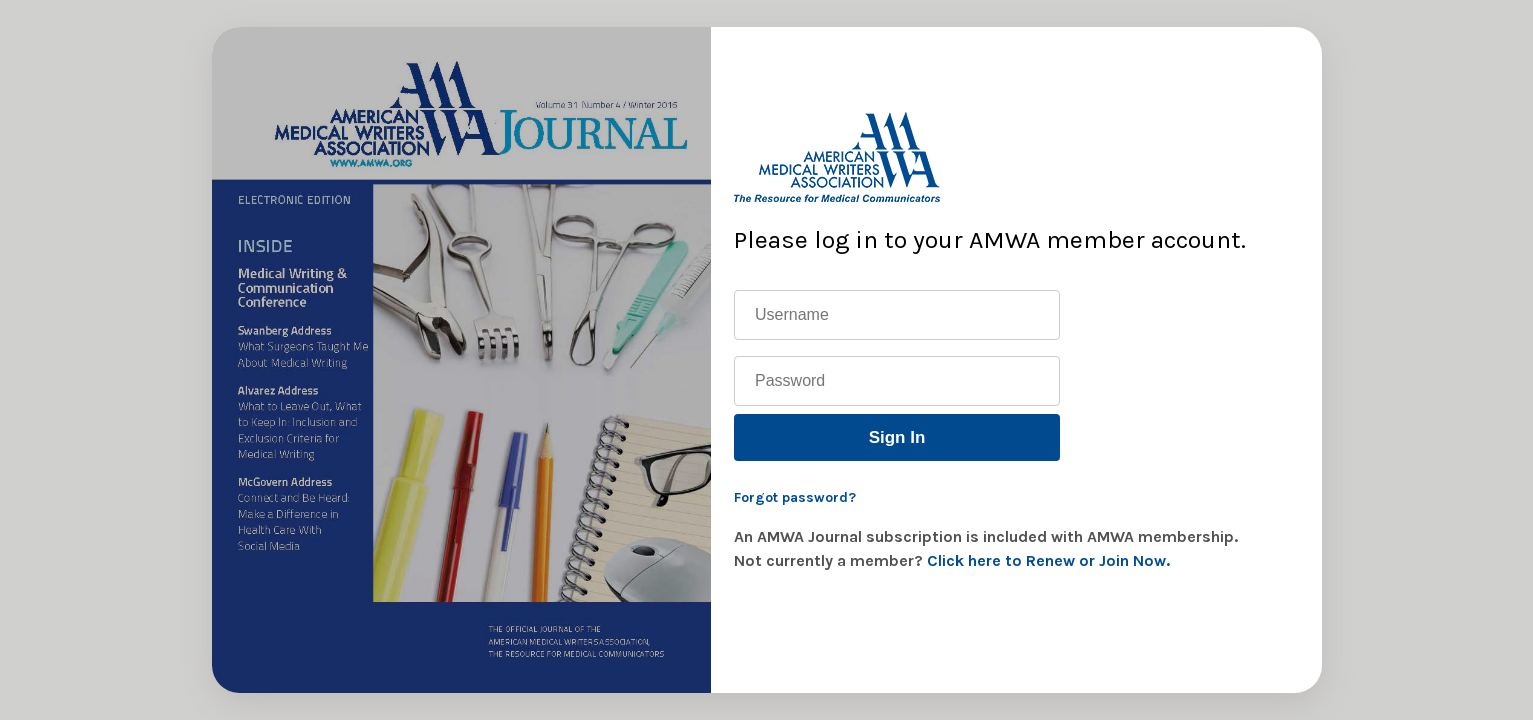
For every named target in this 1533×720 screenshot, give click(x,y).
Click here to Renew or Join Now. (1048, 560)
